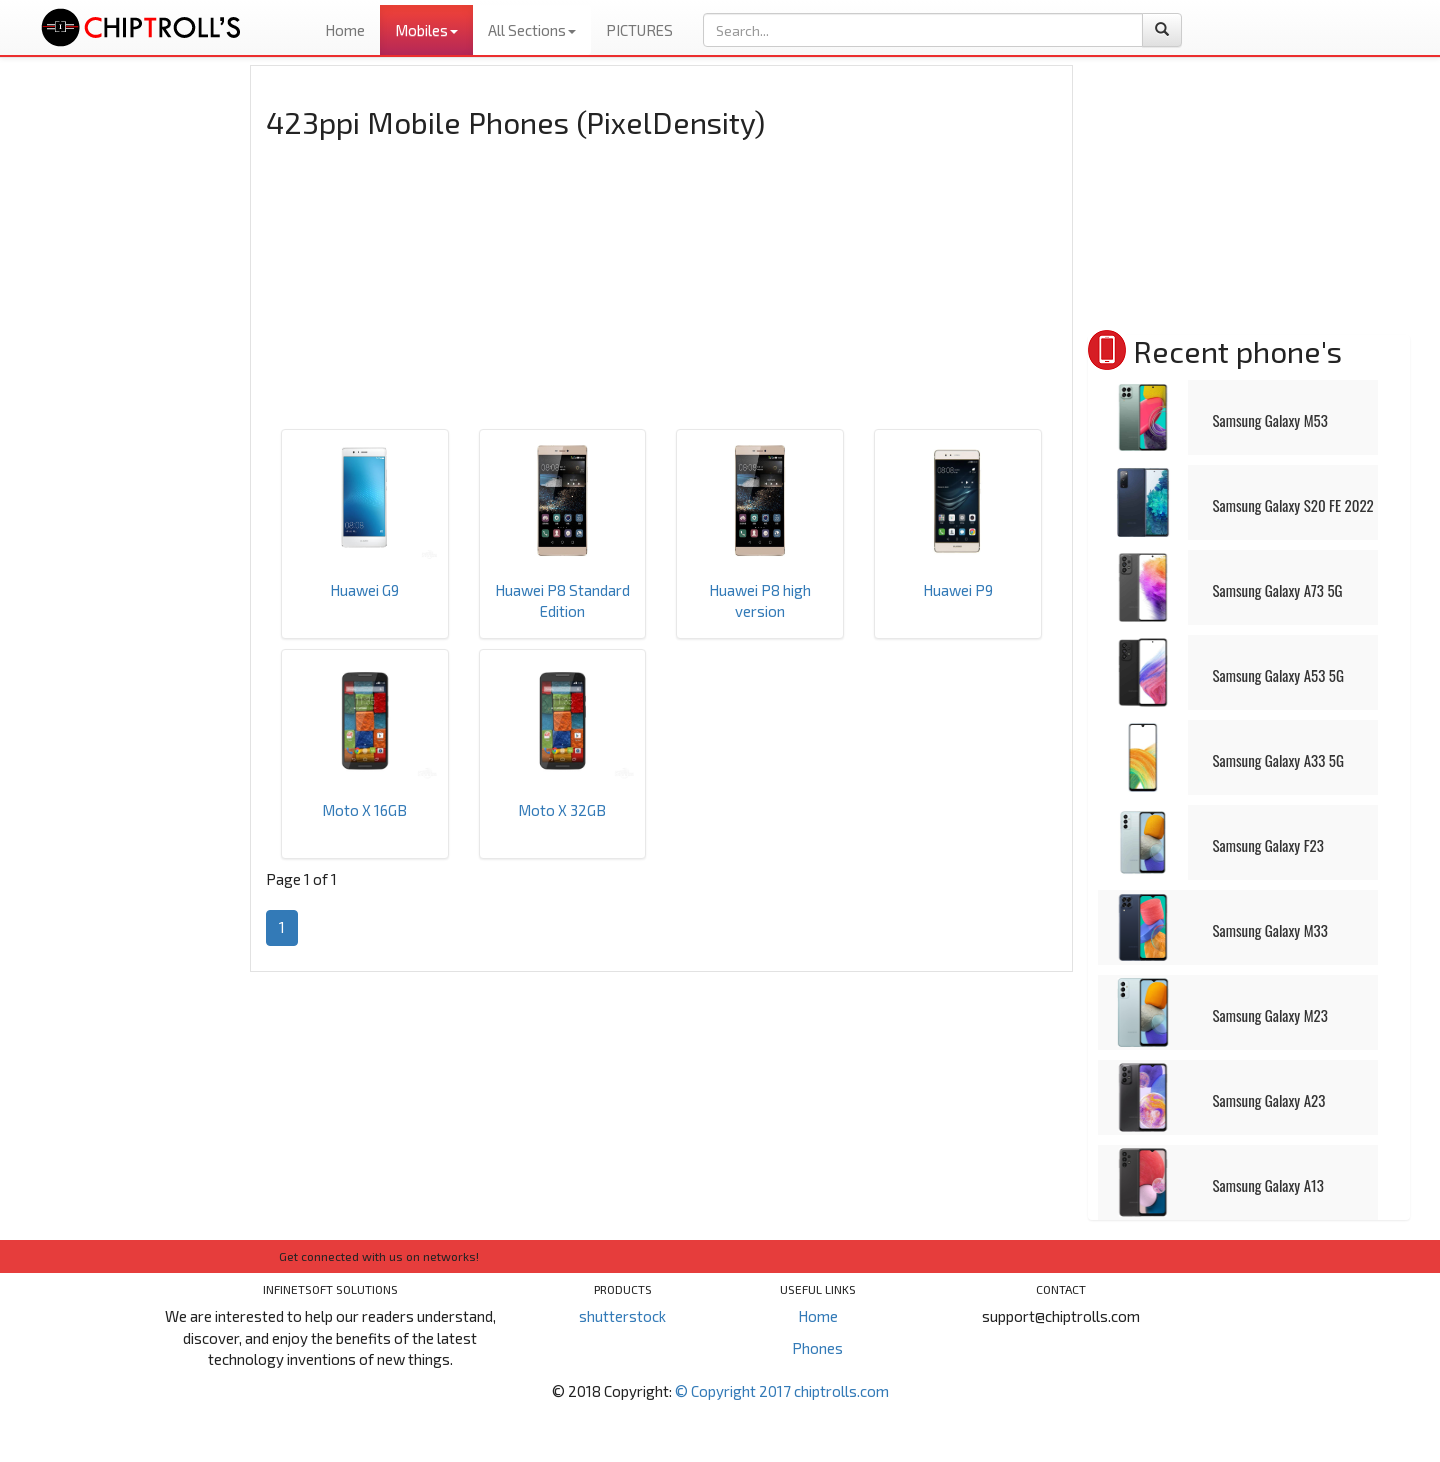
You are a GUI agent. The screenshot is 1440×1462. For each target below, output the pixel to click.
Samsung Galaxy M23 (1270, 1015)
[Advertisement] (132, 365)
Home (345, 30)
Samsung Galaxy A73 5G (1278, 590)
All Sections (532, 30)
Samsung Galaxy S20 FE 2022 (1293, 505)
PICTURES (639, 30)
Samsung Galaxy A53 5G (1278, 675)
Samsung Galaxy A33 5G (1278, 760)
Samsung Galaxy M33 (1270, 930)
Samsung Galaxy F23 (1268, 845)
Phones (817, 1348)
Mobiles (426, 30)
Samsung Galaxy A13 (1268, 1185)
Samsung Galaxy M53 (1270, 420)
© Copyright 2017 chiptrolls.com (782, 1391)
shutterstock (622, 1316)
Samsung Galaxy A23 (1269, 1100)
